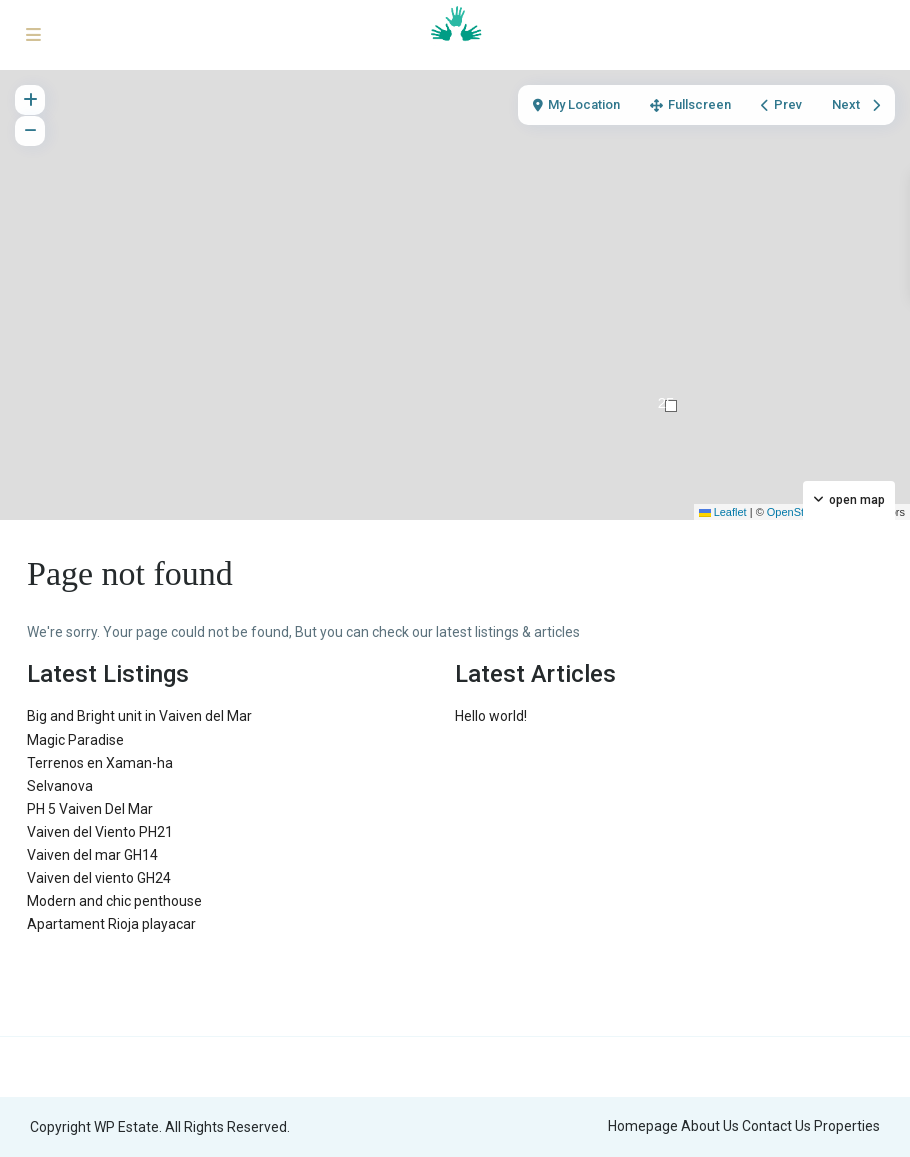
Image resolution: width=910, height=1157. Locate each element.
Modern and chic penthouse (114, 901)
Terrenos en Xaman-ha (100, 763)
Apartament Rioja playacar (111, 924)
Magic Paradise (75, 740)
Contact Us (776, 1126)
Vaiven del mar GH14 (92, 855)
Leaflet (723, 512)
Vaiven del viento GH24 (99, 878)
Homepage (643, 1126)
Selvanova (60, 786)
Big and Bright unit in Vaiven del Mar (139, 716)
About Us (710, 1126)
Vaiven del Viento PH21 (100, 832)
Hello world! (491, 716)
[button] (671, 406)
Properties (847, 1126)
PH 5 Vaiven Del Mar (90, 809)
